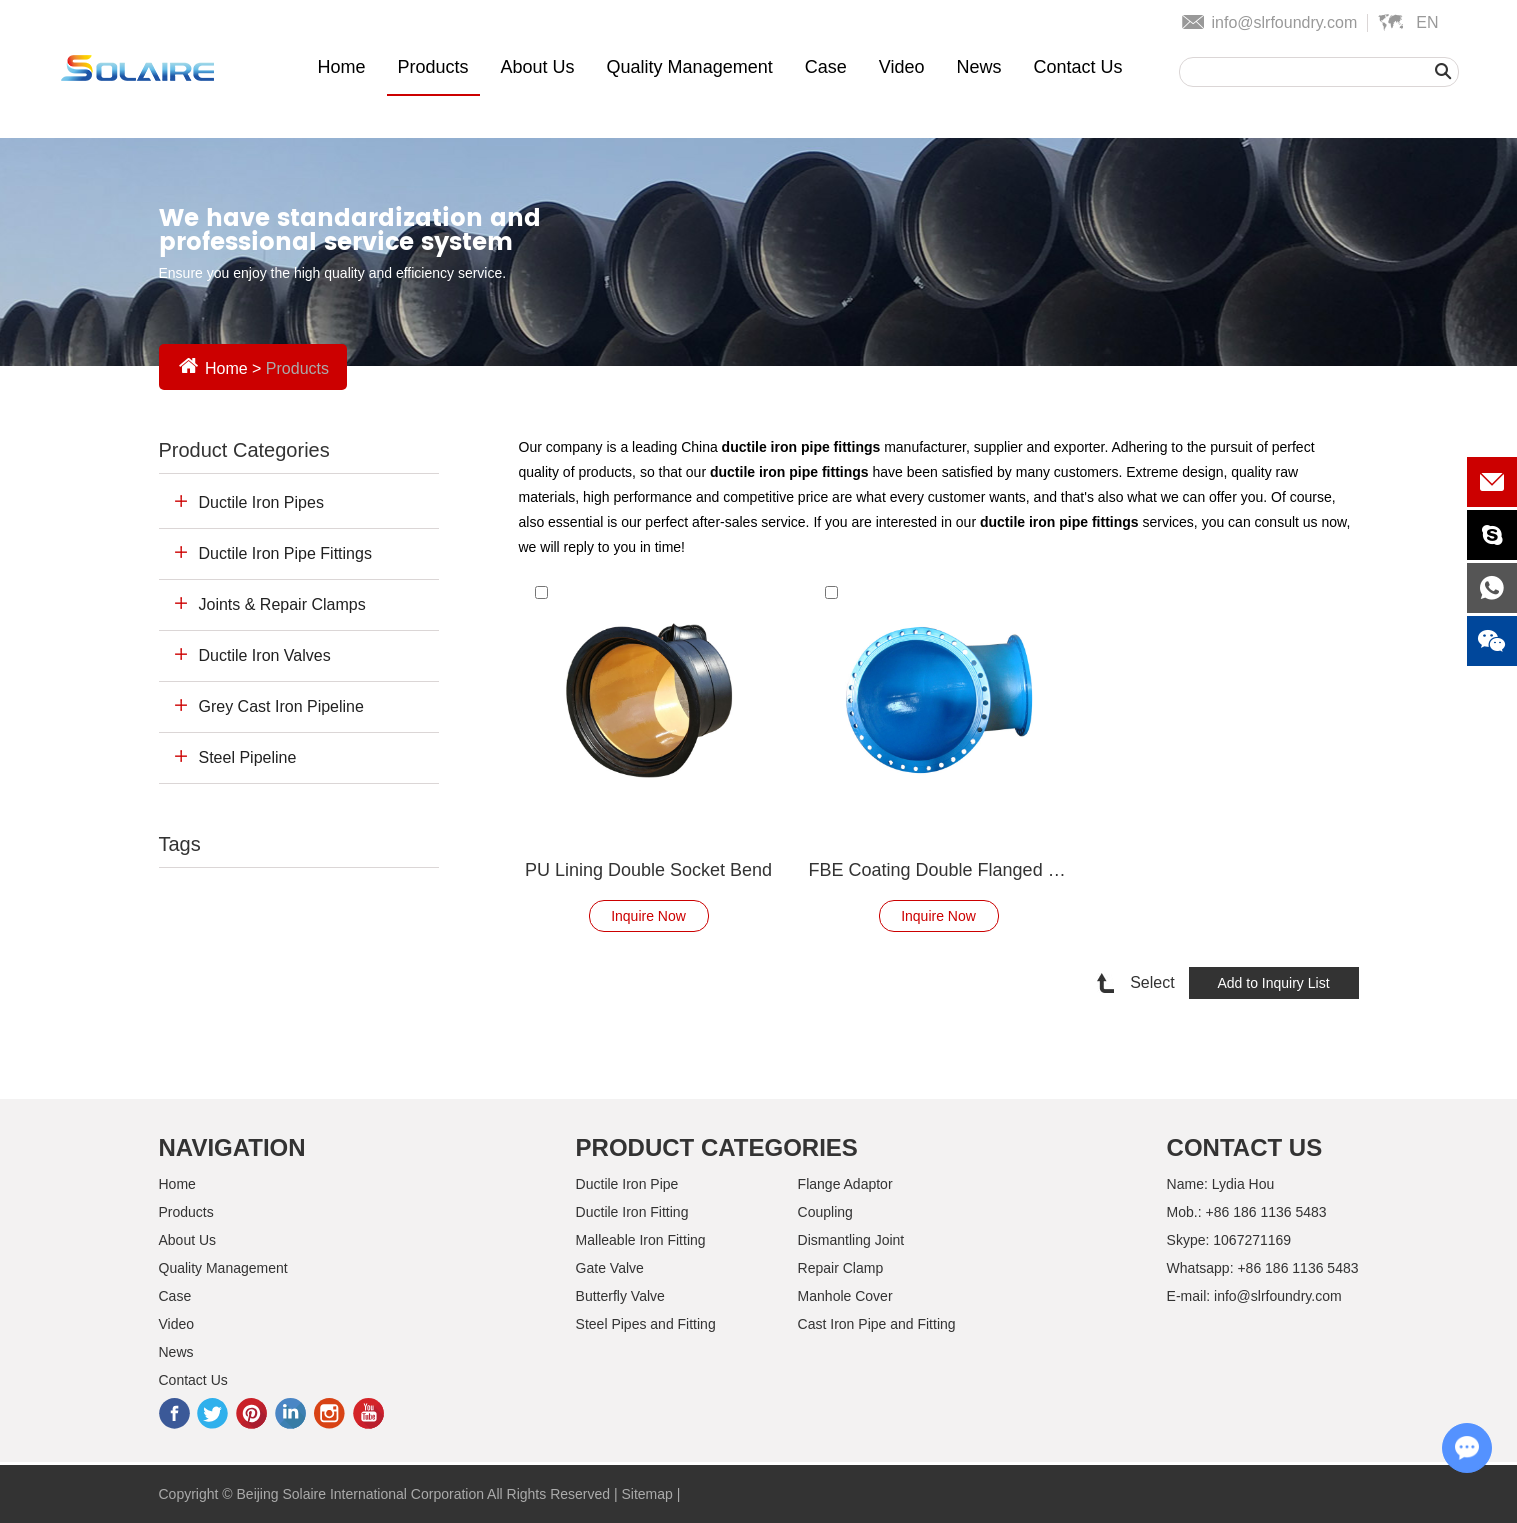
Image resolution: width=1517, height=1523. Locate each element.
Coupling (825, 1212)
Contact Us (1077, 67)
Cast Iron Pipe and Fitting (877, 1324)
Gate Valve (610, 1268)
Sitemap (646, 1494)
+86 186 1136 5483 (1297, 1268)
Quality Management (690, 67)
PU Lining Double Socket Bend (648, 870)
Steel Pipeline (248, 757)
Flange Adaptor (845, 1184)
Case (826, 67)
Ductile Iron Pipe (627, 1184)
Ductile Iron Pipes (261, 502)
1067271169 (1252, 1240)
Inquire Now (648, 916)
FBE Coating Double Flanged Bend (939, 870)
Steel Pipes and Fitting (646, 1324)
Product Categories (244, 450)
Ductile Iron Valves (265, 655)
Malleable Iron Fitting (641, 1240)
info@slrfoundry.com (1284, 22)
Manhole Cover (845, 1296)
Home (341, 67)
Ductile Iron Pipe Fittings (285, 553)
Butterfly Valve (620, 1296)
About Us (538, 67)
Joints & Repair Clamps (282, 604)
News (978, 67)
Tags (180, 844)
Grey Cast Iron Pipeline (281, 706)
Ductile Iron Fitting (632, 1212)
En (1427, 22)
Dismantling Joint (851, 1240)
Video (902, 67)
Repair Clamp (841, 1268)
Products (433, 67)
